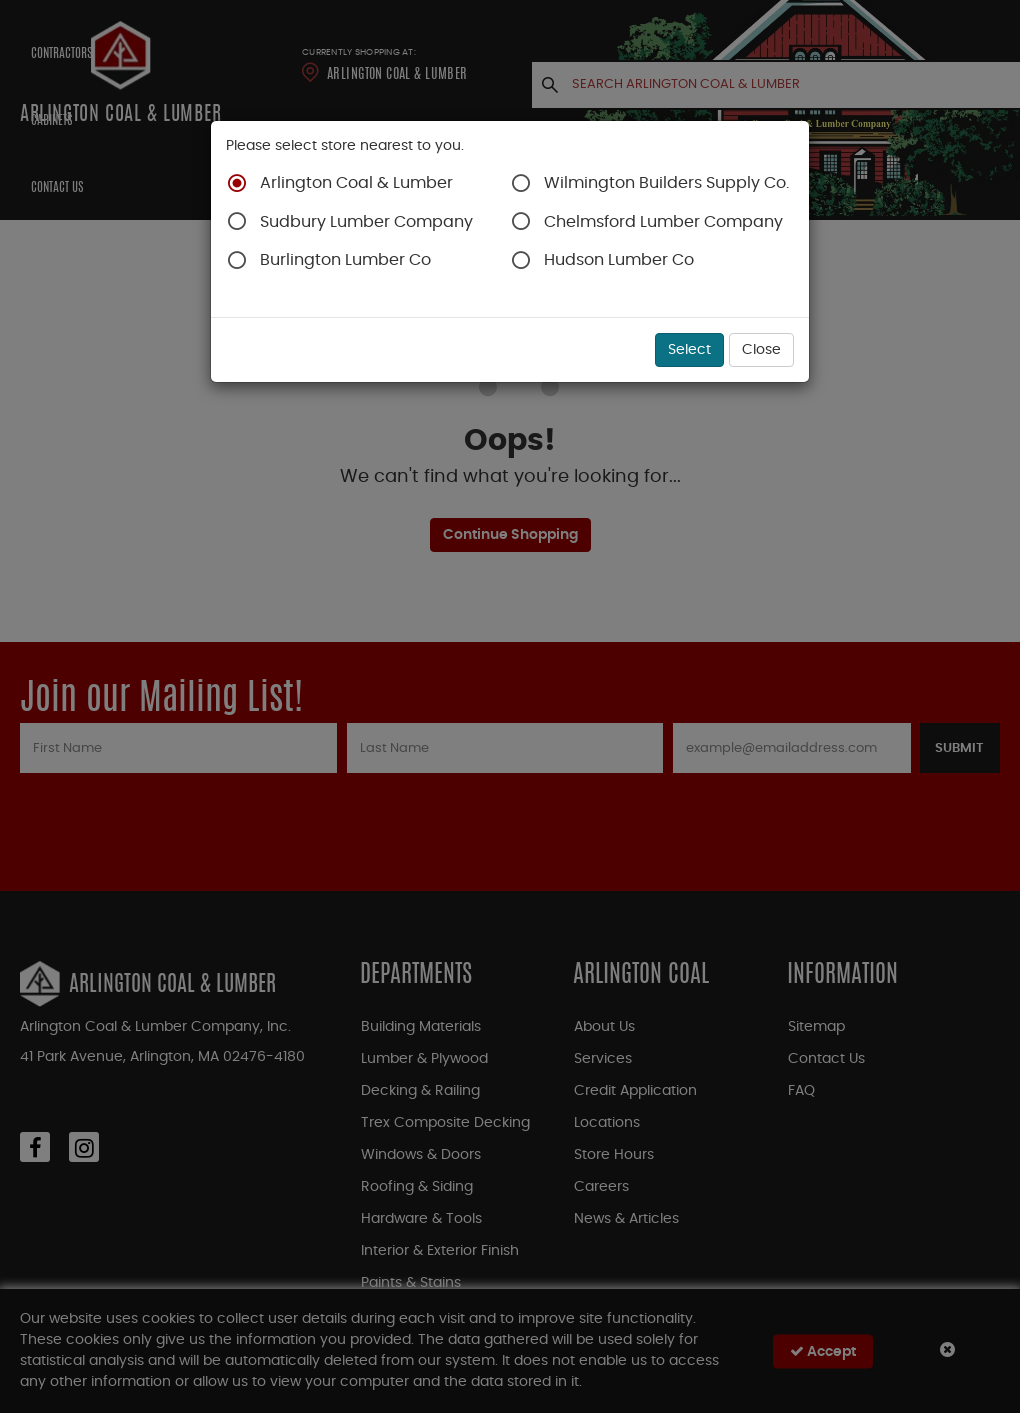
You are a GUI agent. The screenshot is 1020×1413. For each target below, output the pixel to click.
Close (761, 350)
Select (689, 350)
